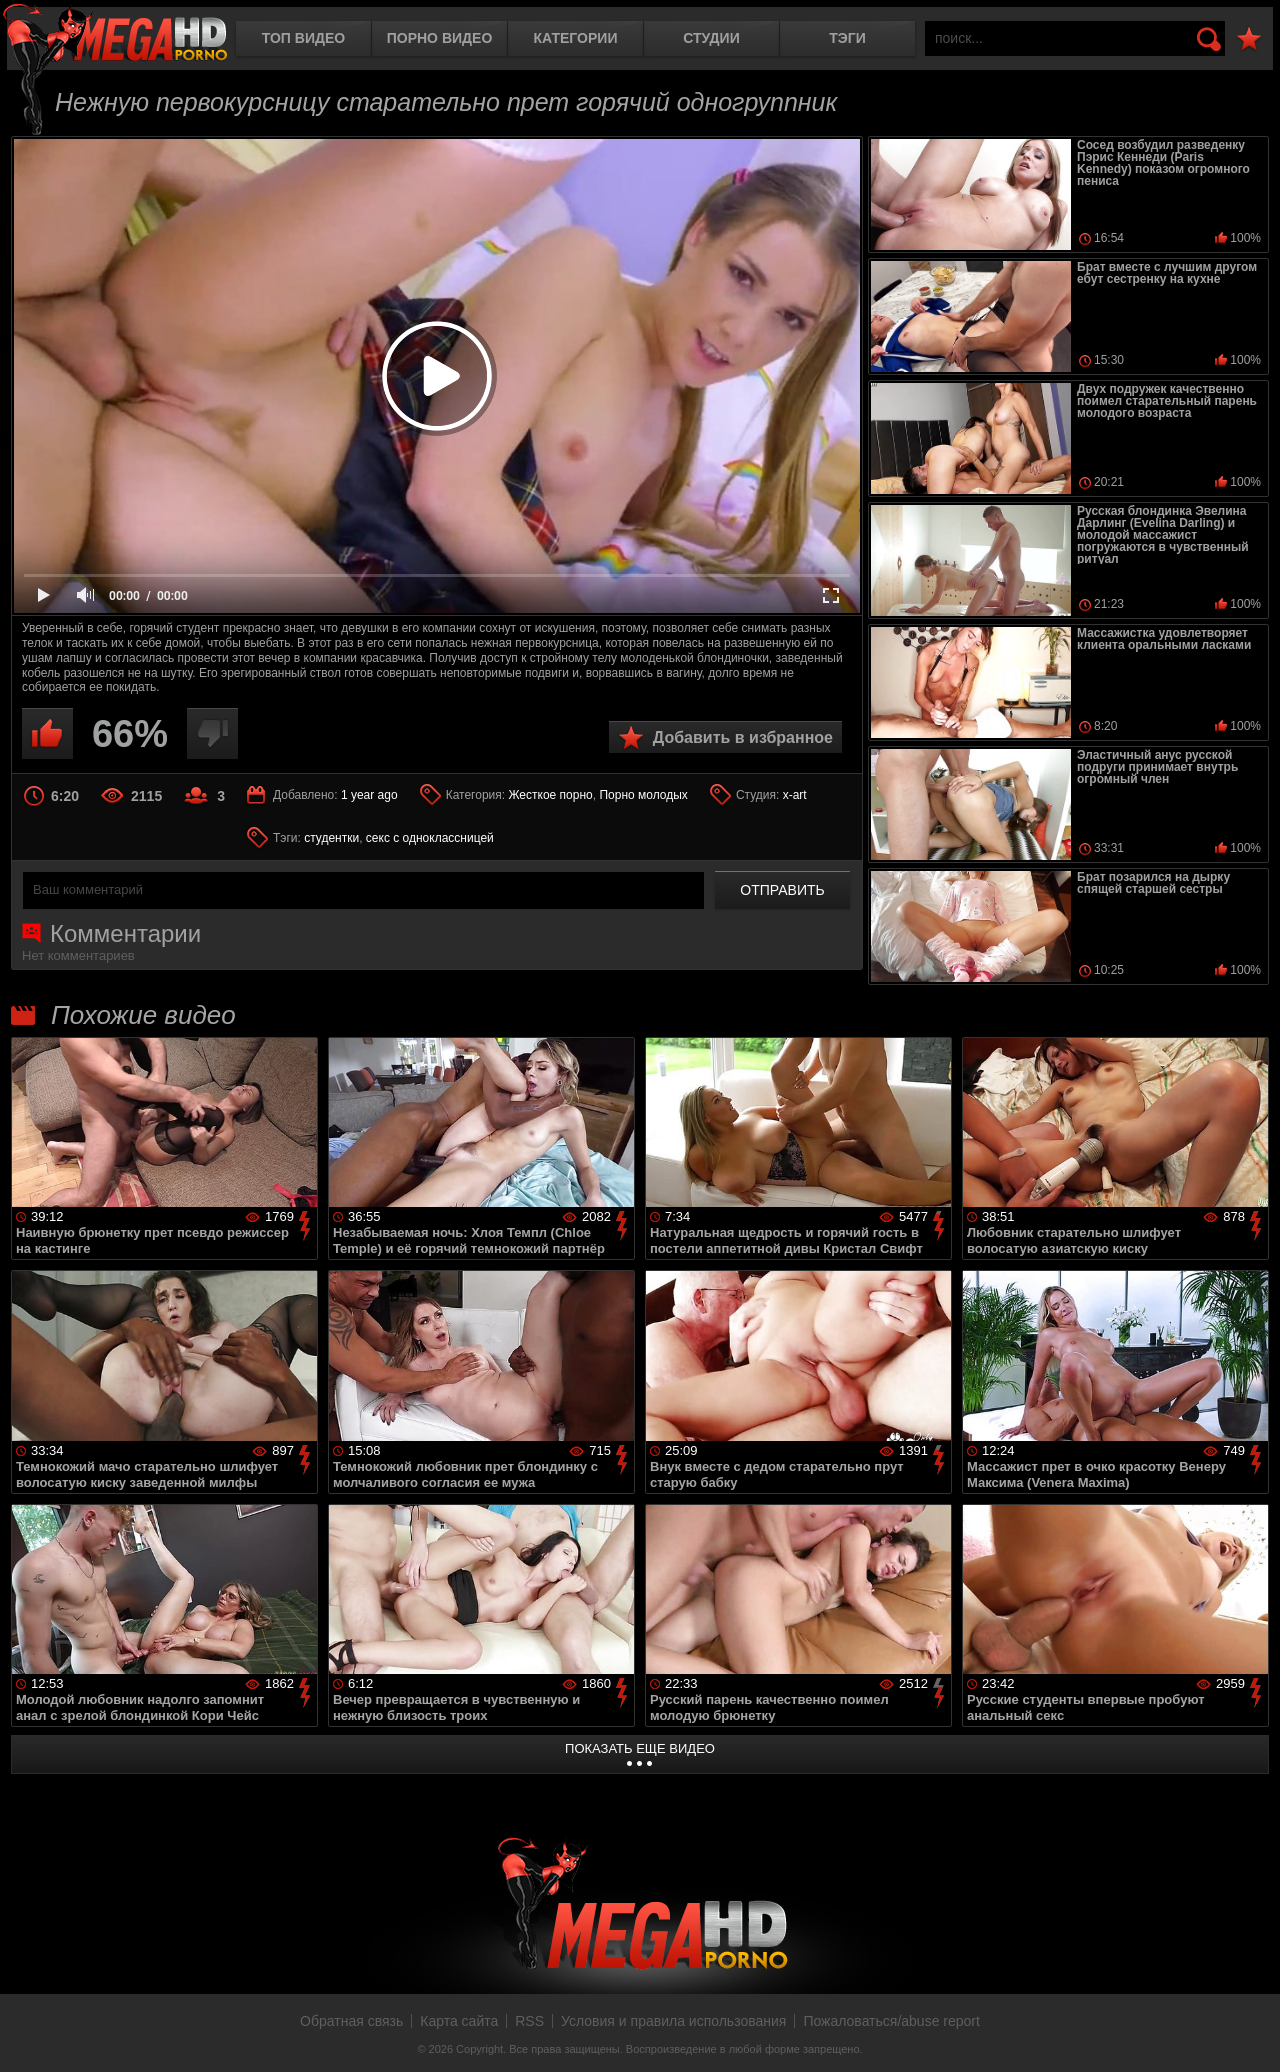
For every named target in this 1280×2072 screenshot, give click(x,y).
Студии (711, 38)
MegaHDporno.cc (115, 34)
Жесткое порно (550, 795)
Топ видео (303, 38)
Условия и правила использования (673, 2021)
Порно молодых (643, 795)
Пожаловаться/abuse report (891, 2021)
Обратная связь (351, 2021)
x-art (795, 795)
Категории (576, 38)
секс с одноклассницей (430, 838)
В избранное (1249, 39)
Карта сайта (459, 2021)
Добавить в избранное (743, 737)
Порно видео (440, 38)
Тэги (847, 38)
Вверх (1250, 2035)
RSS (529, 2021)
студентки (331, 838)
